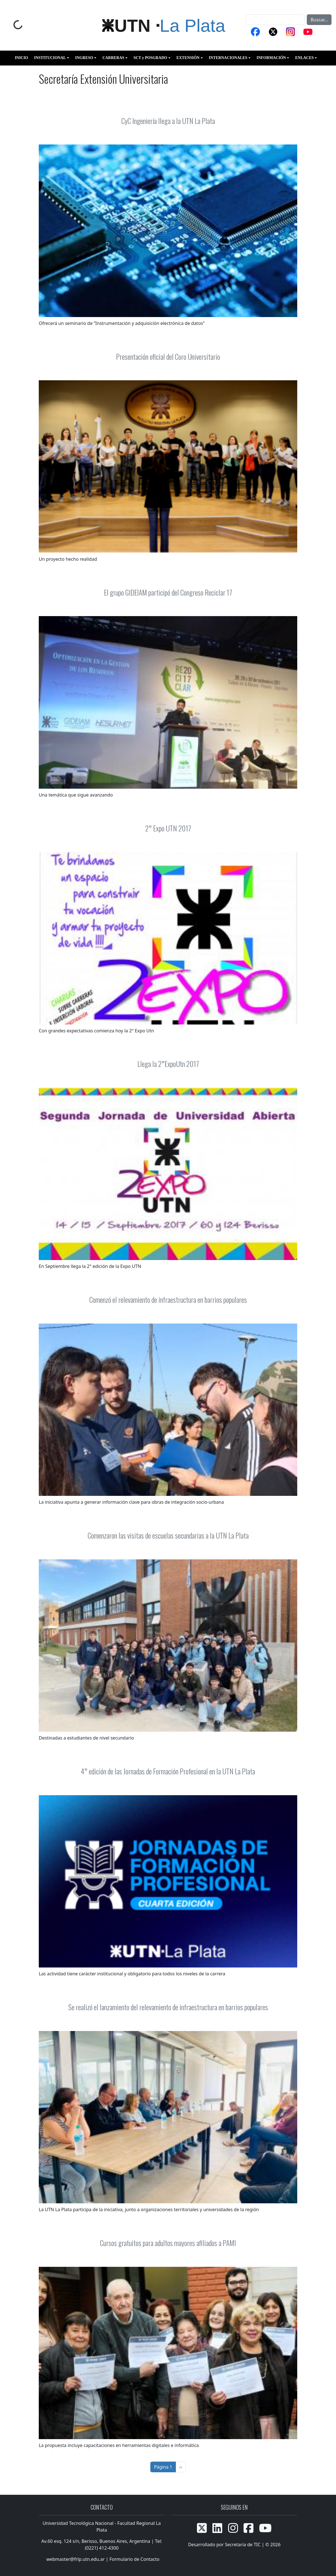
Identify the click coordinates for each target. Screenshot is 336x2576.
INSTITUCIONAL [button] (50, 58)
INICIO (21, 58)
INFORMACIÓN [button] (271, 58)
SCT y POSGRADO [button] (150, 58)
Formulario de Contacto (135, 2559)
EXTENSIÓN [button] (187, 58)
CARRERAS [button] (113, 58)
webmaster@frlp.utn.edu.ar (75, 2559)
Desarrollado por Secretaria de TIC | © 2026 (234, 2544)
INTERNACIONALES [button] (228, 58)
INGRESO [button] (84, 58)
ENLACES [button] (304, 58)
